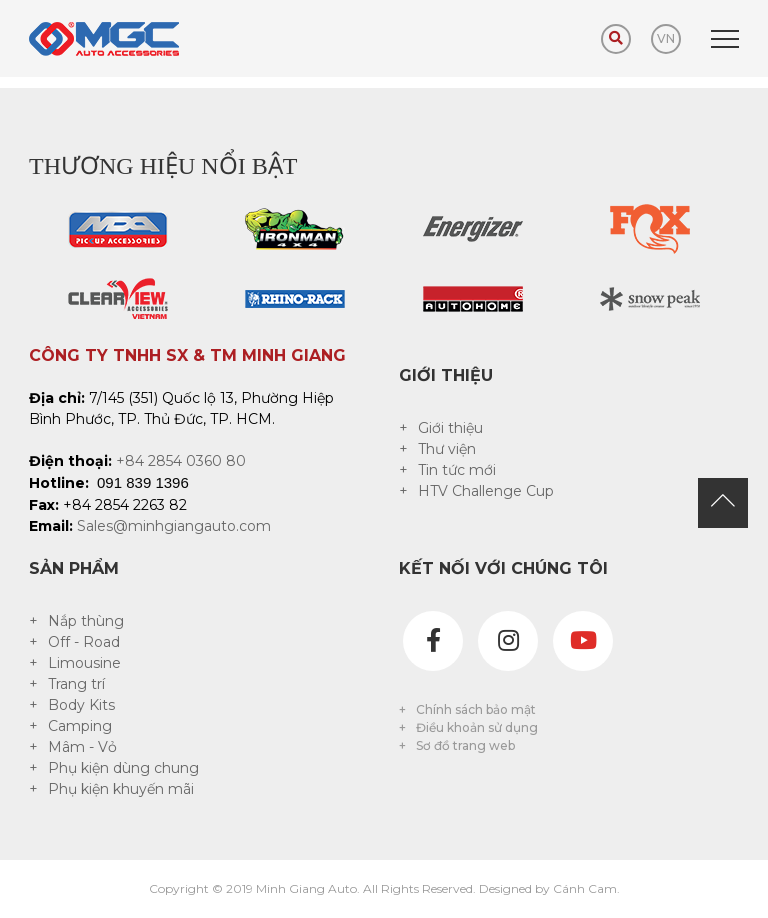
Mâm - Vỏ (82, 747)
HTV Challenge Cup (486, 491)
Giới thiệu (450, 428)
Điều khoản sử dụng (477, 727)
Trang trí (76, 684)
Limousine (84, 663)
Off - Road (84, 642)
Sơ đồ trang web (465, 745)
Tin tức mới (457, 470)
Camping (80, 726)
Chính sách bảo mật (476, 709)
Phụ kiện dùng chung (123, 768)
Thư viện (447, 449)
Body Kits (81, 705)
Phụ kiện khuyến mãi (121, 789)
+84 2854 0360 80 (181, 461)
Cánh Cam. (586, 888)
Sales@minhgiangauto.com (174, 526)
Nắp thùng (86, 621)
